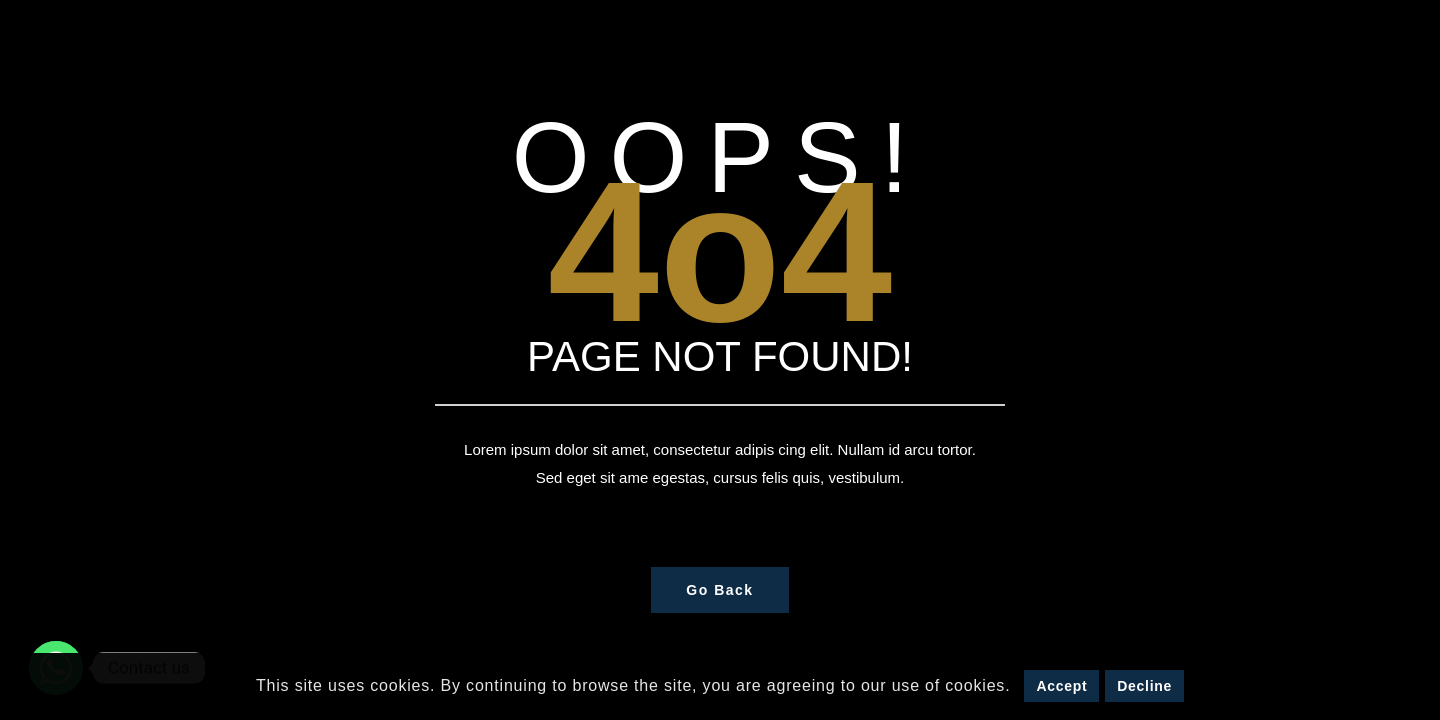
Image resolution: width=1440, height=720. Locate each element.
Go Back (719, 590)
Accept (1061, 686)
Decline (1144, 686)
